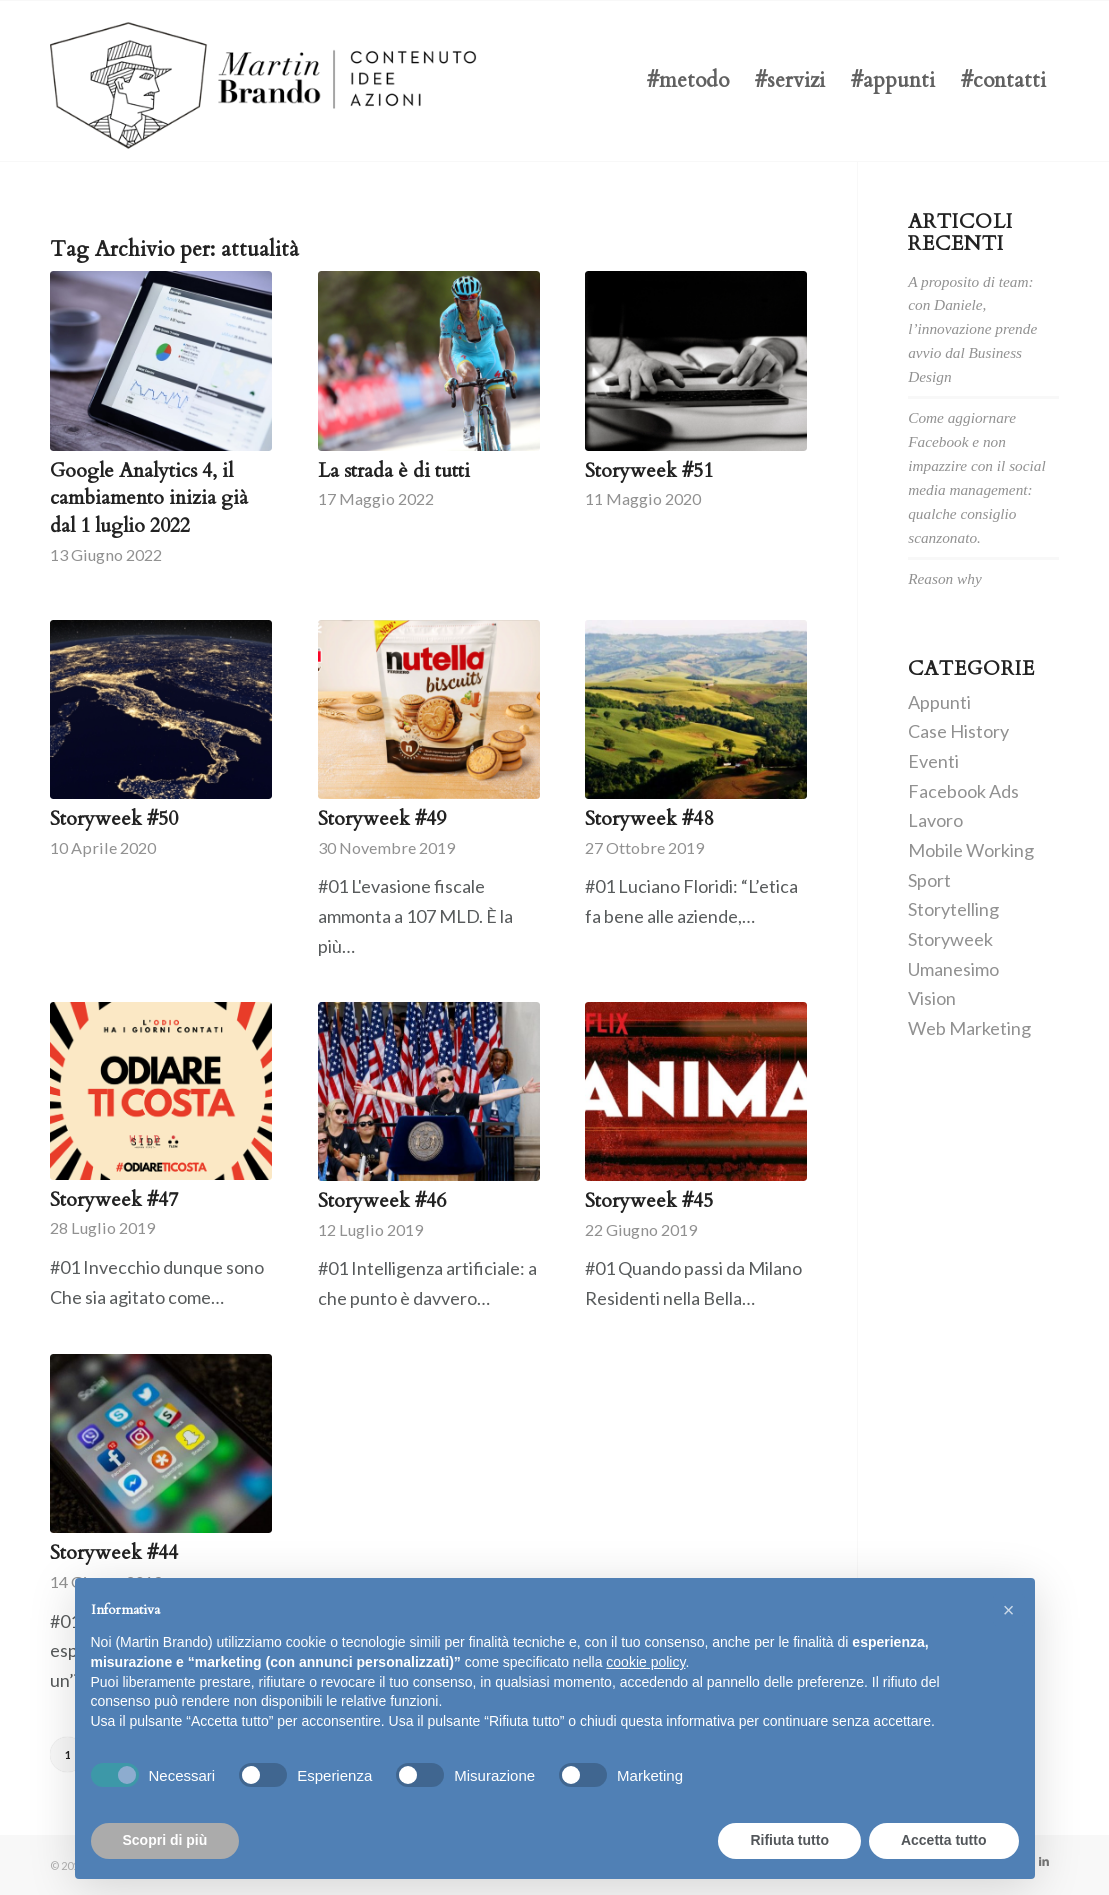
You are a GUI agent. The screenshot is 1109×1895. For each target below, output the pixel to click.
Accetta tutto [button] (944, 1840)
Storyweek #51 (649, 470)
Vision (932, 998)
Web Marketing (969, 1028)
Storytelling (953, 909)
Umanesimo (953, 969)
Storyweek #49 (382, 818)
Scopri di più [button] (165, 1840)
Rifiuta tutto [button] (789, 1840)
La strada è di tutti (394, 470)
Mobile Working (971, 850)
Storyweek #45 (649, 1200)
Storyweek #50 (114, 818)
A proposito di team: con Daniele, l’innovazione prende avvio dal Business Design (972, 329)
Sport (929, 880)
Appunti (939, 702)
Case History (958, 731)
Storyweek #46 (382, 1200)
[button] (1009, 1610)
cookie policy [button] (645, 1662)
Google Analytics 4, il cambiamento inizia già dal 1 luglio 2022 (149, 498)
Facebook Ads (963, 791)
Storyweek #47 (114, 1199)
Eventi (933, 761)
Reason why (945, 578)
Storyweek (950, 939)
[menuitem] (688, 81)
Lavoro (935, 820)
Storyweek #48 (649, 818)
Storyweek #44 (114, 1552)
